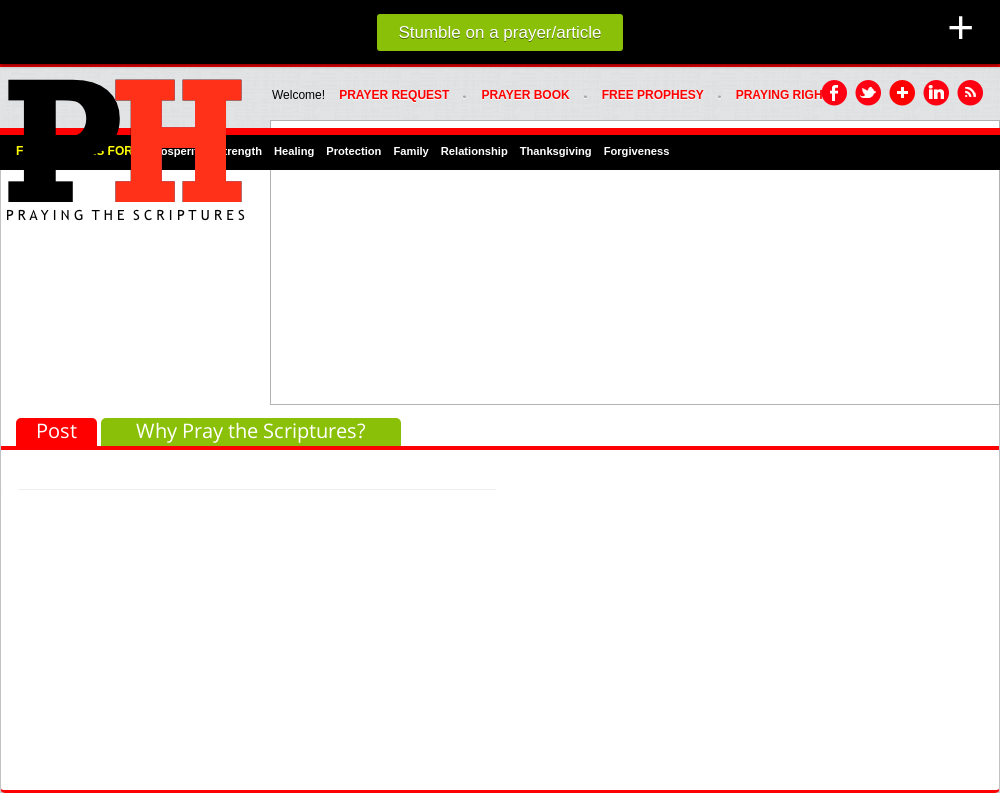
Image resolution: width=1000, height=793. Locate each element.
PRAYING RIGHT (783, 95)
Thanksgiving (556, 151)
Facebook (835, 94)
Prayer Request (394, 95)
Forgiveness (637, 151)
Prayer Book (525, 95)
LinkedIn (937, 94)
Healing (294, 151)
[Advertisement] (541, 261)
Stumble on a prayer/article (499, 32)
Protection (353, 151)
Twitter (869, 94)
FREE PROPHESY (653, 95)
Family (410, 151)
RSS (971, 94)
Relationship (474, 151)
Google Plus (903, 94)
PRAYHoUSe (125, 144)
